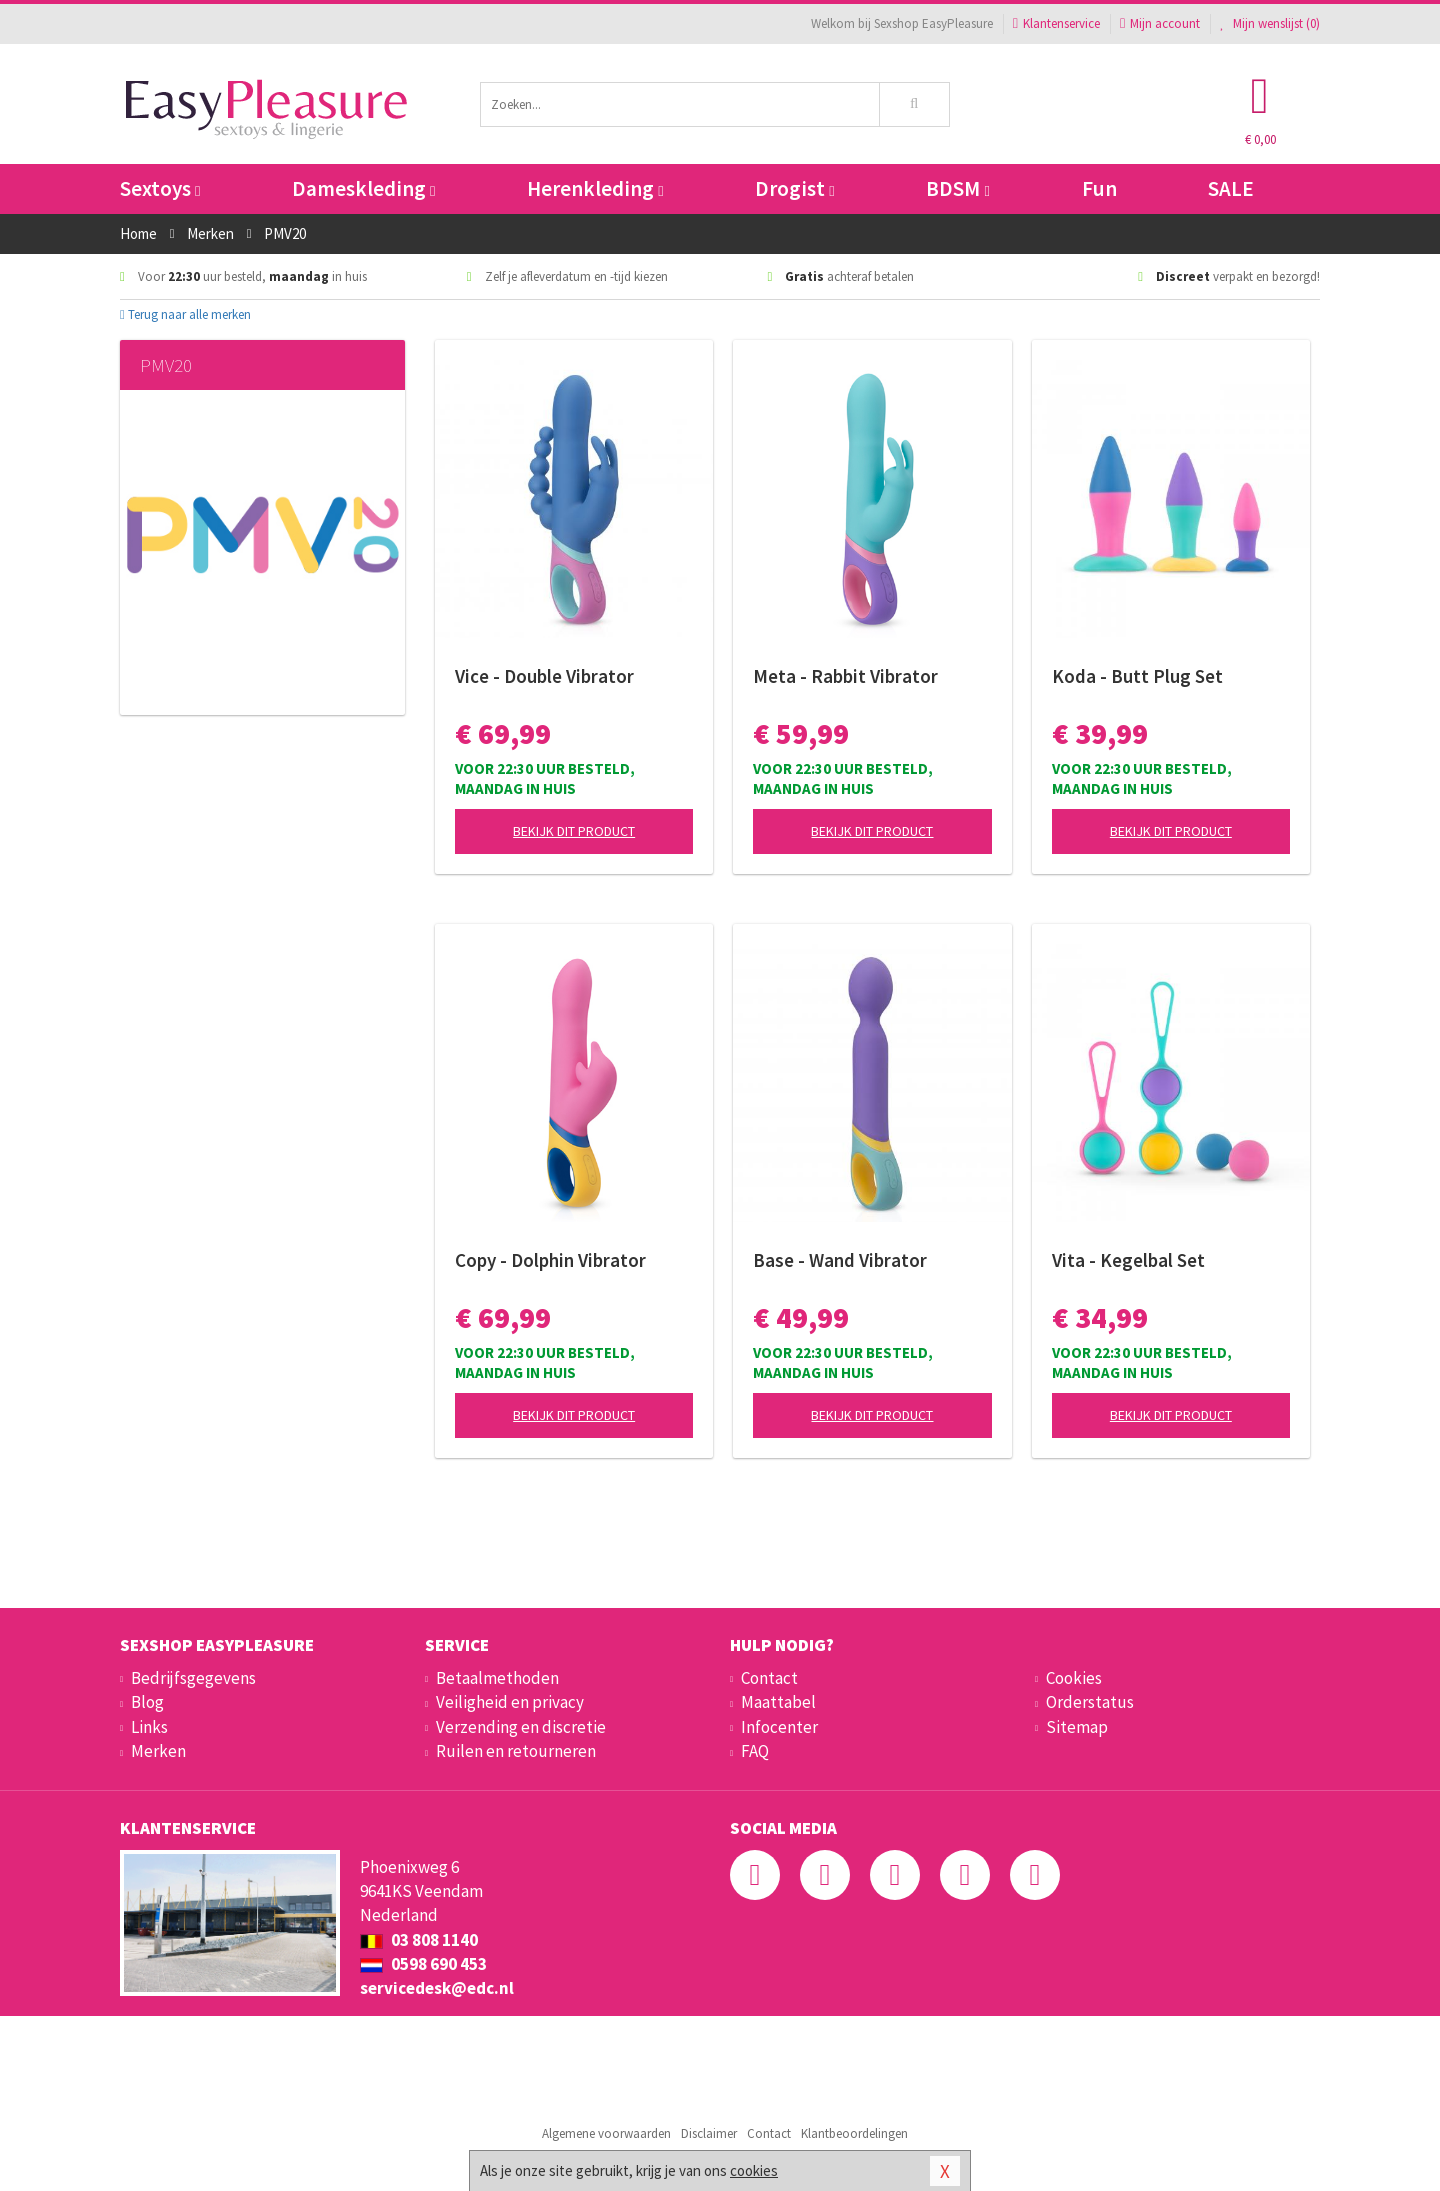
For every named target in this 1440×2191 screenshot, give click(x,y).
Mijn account (1160, 23)
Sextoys (160, 188)
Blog (147, 1702)
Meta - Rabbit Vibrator (845, 676)
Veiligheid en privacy (510, 1702)
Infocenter (779, 1727)
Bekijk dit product (574, 831)
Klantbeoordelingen (854, 2133)
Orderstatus (1090, 1702)
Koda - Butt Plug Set (1137, 676)
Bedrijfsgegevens (193, 1678)
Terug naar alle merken (185, 314)
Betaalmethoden (497, 1678)
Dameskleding (363, 188)
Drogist (794, 188)
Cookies (1074, 1678)
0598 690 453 (423, 1964)
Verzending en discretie (521, 1727)
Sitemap (1077, 1727)
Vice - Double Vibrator (544, 676)
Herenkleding (595, 188)
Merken (158, 1751)
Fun (1099, 188)
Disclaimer (709, 2133)
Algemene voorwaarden (606, 2133)
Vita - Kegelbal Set (1128, 1260)
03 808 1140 (419, 1940)
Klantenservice (1056, 23)
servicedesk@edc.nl (437, 1988)
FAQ (755, 1751)
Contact (769, 1678)
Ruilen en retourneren (516, 1751)
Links (149, 1727)
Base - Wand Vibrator (840, 1260)
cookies (754, 2170)
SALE (1231, 188)
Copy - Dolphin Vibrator (550, 1260)
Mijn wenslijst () (1270, 23)
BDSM (957, 188)
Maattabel (778, 1702)
